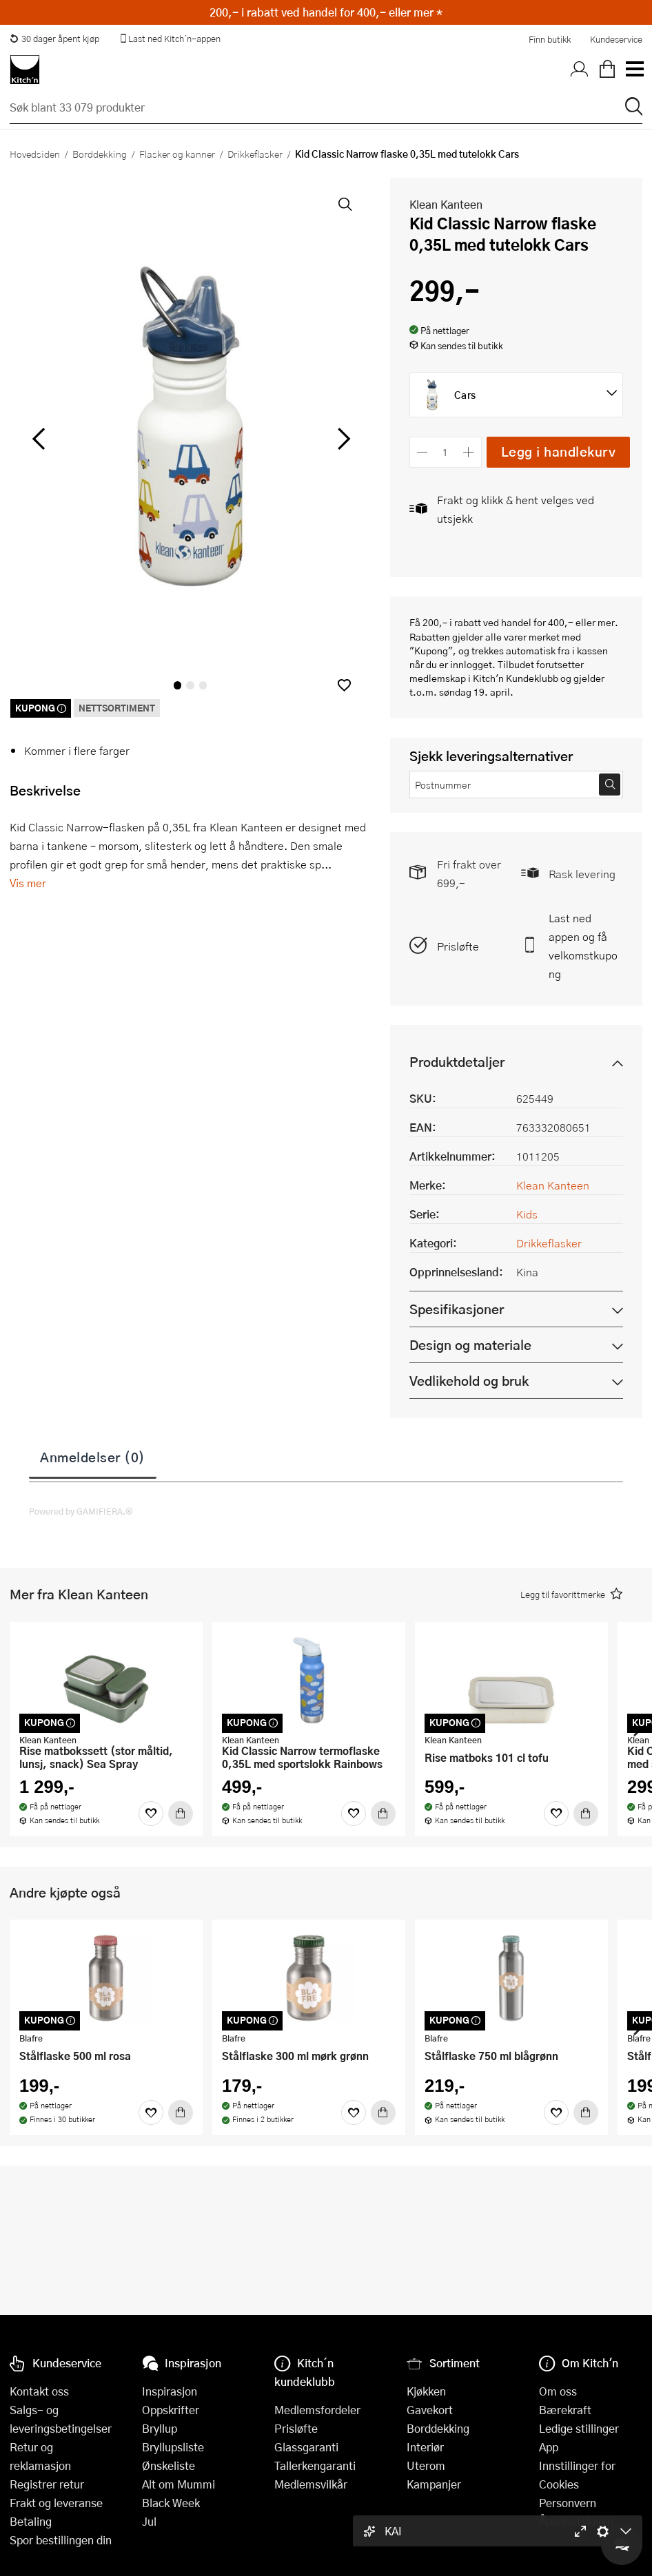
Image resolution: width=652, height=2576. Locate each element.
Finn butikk (550, 39)
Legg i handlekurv (558, 451)
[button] (344, 685)
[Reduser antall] (423, 452)
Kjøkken (426, 2391)
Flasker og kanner (177, 153)
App (548, 2447)
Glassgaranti (306, 2447)
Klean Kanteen (445, 204)
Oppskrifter (170, 2410)
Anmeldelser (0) (92, 1456)
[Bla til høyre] (342, 438)
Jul (149, 2521)
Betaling (31, 2521)
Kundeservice (616, 39)
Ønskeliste (168, 2465)
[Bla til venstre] (38, 438)
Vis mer (28, 883)
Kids (527, 1214)
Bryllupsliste (173, 2447)
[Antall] (445, 452)
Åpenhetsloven (576, 2521)
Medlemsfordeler (317, 2410)
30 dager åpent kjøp (54, 38)
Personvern (567, 2503)
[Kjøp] (180, 1813)
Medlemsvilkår (310, 2484)
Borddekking (99, 153)
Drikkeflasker (255, 153)
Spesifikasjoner (456, 1309)
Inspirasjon (169, 2391)
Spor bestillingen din (61, 2540)
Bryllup (159, 2428)
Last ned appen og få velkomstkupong (583, 945)
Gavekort (430, 2410)
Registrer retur (47, 2484)
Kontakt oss (39, 2391)
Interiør (425, 2447)
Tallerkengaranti (315, 2465)
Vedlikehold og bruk (469, 1381)
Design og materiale (470, 1345)
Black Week (171, 2503)
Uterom (426, 2465)
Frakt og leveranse (56, 2503)
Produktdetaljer (457, 1062)
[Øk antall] (468, 452)
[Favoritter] (151, 1813)
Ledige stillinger (579, 2428)
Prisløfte (458, 946)
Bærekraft (565, 2410)
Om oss (558, 2391)
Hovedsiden (35, 153)
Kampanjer (434, 2484)
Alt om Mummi (178, 2484)
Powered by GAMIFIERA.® (81, 1511)
